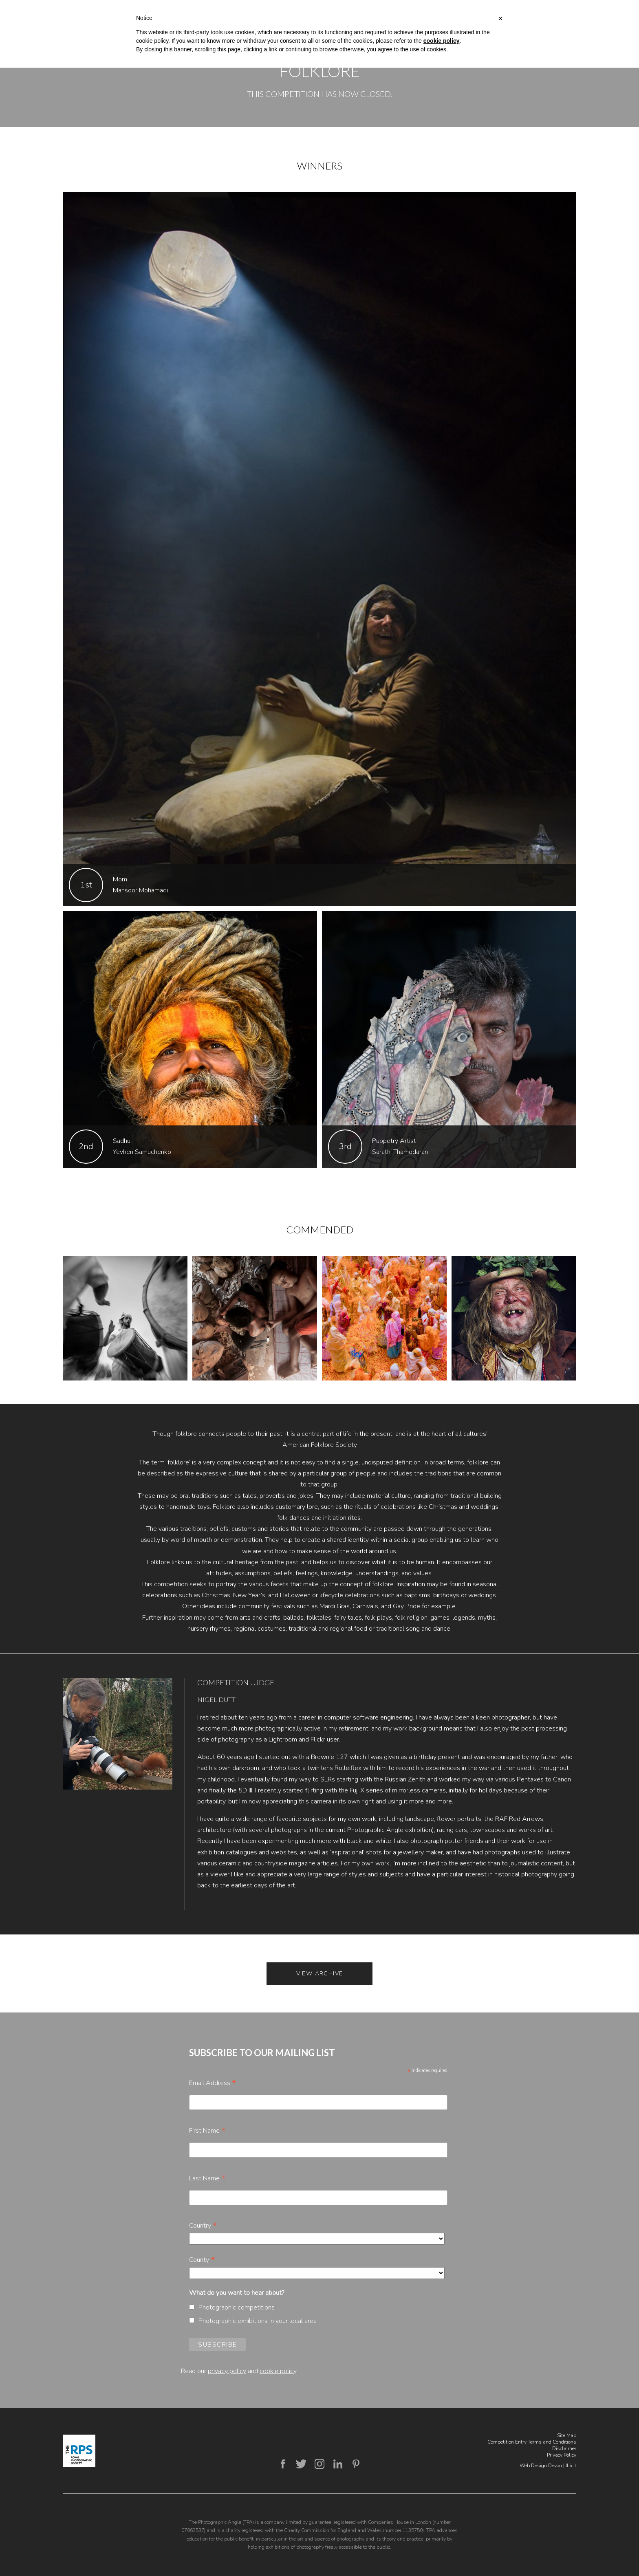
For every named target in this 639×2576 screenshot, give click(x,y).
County (202, 2260)
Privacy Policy (561, 2455)
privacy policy (227, 2371)
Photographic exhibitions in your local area (257, 2320)
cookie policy (278, 2371)
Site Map (566, 2435)
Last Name (207, 2178)
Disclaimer (564, 2448)
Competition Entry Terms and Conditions (531, 2442)
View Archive (319, 1973)
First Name (207, 2130)
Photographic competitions (236, 2307)
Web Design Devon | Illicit (548, 2465)
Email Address (212, 2083)
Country (203, 2225)
